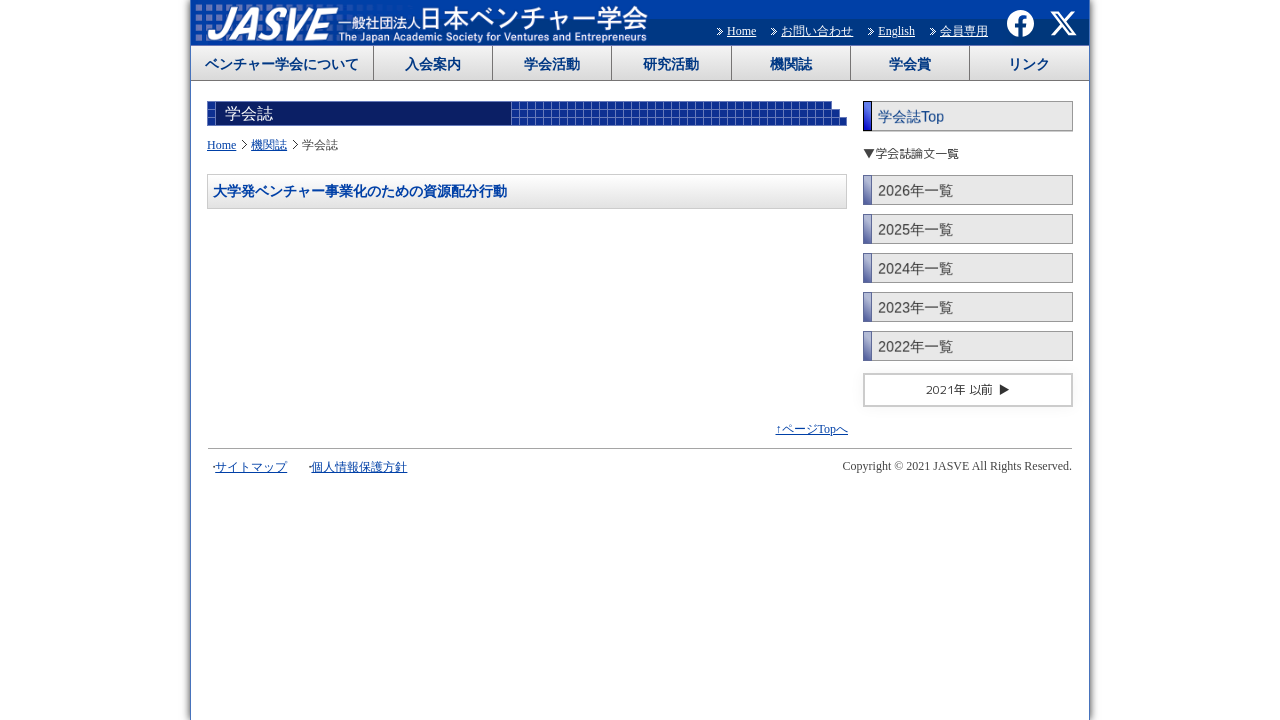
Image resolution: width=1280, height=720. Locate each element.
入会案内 (433, 64)
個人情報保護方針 (359, 467)
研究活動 (671, 64)
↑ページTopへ (812, 429)
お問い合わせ (817, 31)
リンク (1029, 64)
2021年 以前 (959, 389)
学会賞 (910, 64)
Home (741, 31)
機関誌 (791, 64)
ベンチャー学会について (282, 64)
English (896, 31)
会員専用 (964, 31)
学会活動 (552, 64)
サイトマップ (251, 467)
